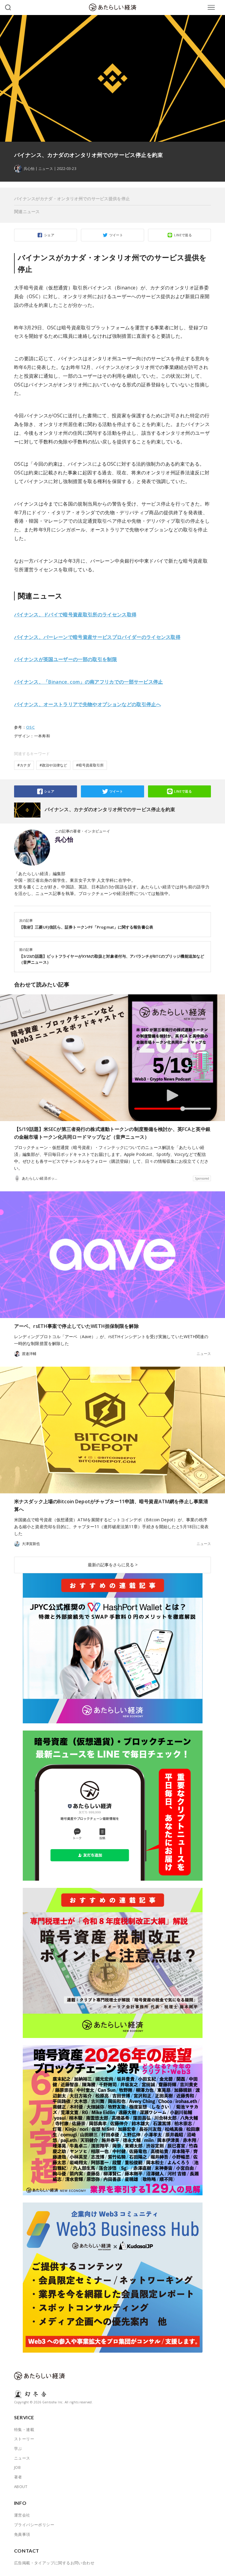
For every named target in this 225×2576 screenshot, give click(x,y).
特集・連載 (24, 2429)
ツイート (116, 235)
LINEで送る (183, 235)
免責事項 (22, 2534)
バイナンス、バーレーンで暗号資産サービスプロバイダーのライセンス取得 (97, 637)
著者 (18, 2477)
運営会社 (22, 2515)
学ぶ (18, 2448)
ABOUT (20, 2486)
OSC (30, 727)
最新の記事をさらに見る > (113, 1565)
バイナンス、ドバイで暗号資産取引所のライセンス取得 (75, 614)
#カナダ (24, 765)
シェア (49, 235)
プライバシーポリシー (34, 2524)
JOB (17, 2467)
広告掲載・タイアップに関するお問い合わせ (54, 2562)
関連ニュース (27, 211)
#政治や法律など (53, 765)
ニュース (45, 169)
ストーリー (24, 2438)
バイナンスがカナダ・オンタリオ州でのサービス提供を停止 (72, 198)
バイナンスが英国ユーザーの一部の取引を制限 (65, 659)
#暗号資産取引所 (90, 765)
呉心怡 (64, 840)
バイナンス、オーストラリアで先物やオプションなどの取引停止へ (87, 704)
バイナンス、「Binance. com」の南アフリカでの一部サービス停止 (88, 682)
